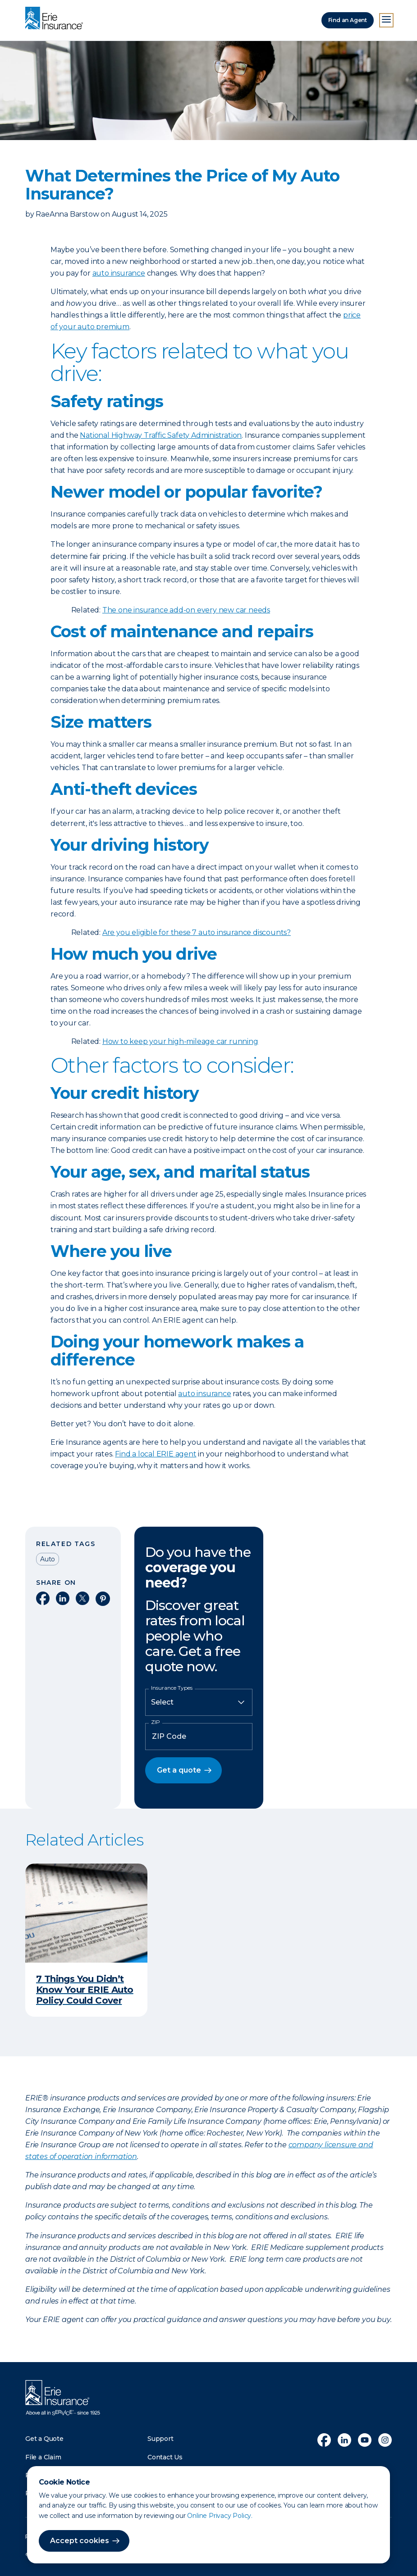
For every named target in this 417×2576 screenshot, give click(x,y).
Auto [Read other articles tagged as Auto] (47, 1559)
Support (160, 2439)
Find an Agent (347, 20)
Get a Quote (44, 2439)
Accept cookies (79, 2540)
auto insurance (118, 273)
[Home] (56, 19)
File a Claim (43, 2457)
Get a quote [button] (179, 1770)
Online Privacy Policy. (219, 2516)
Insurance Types (171, 1688)
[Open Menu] (386, 20)
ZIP (155, 1722)
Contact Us (165, 2457)
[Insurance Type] (198, 1702)
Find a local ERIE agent (155, 1454)
